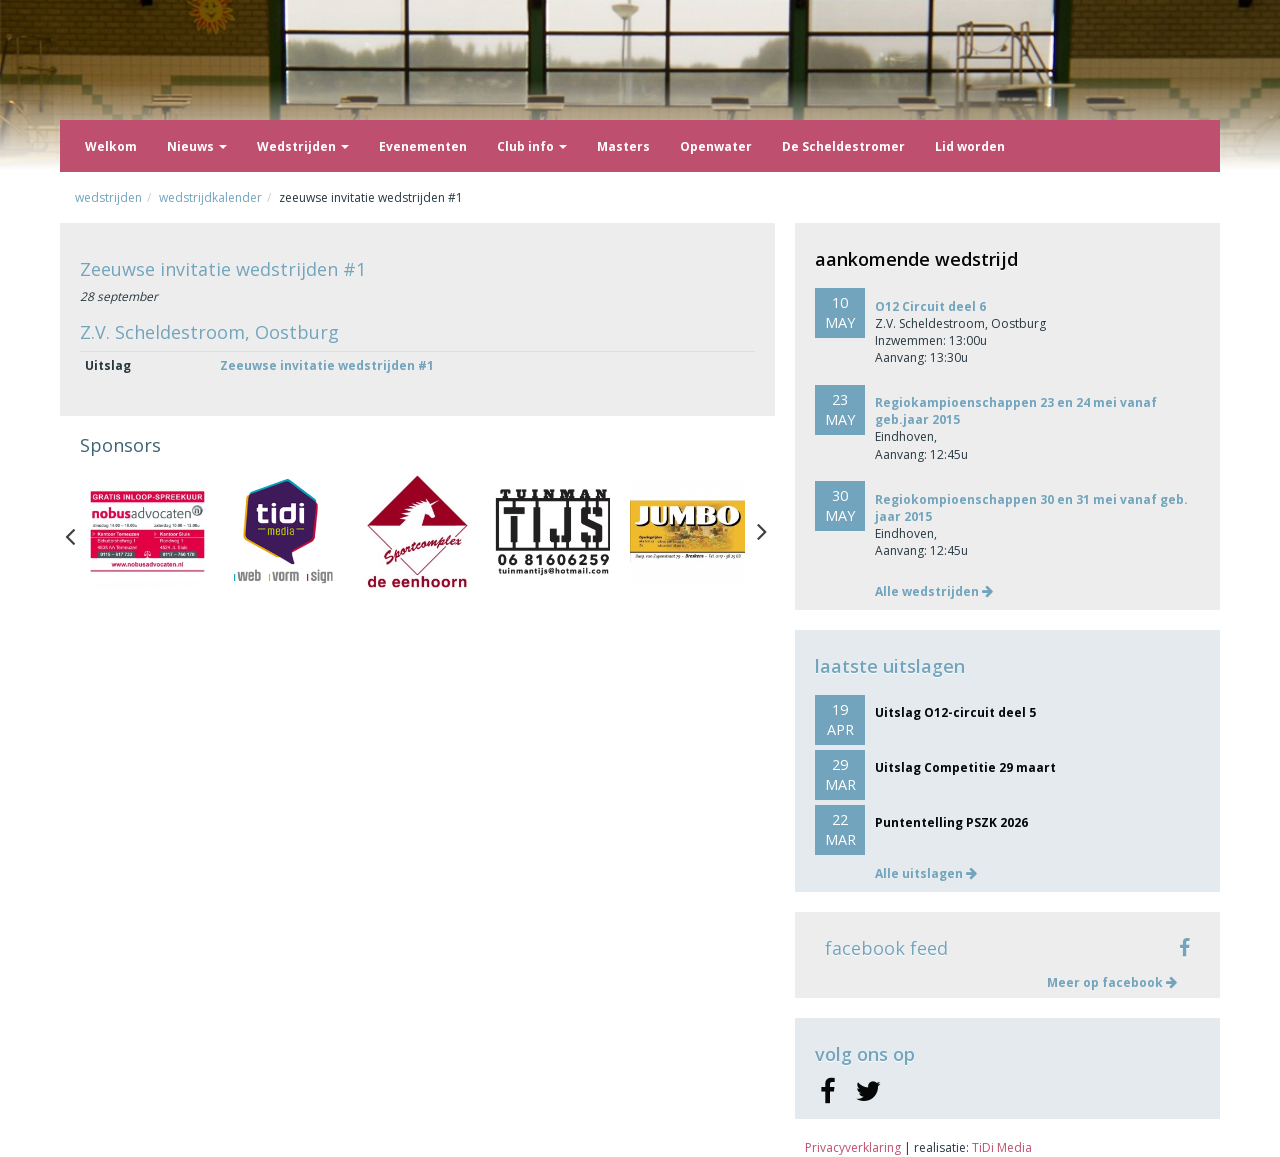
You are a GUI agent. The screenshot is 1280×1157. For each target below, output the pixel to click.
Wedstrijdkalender (210, 197)
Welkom (111, 146)
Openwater (716, 146)
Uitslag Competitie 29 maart (965, 767)
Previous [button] (80, 532)
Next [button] (762, 532)
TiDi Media (1002, 1147)
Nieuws (197, 146)
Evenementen (423, 146)
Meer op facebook (1112, 982)
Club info (532, 146)
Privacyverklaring (853, 1147)
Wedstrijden (303, 146)
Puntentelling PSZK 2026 (951, 822)
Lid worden (970, 146)
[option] (147, 531)
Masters (623, 146)
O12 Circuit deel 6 (930, 306)
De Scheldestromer (843, 146)
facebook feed (886, 948)
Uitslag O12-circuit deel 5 (955, 712)
